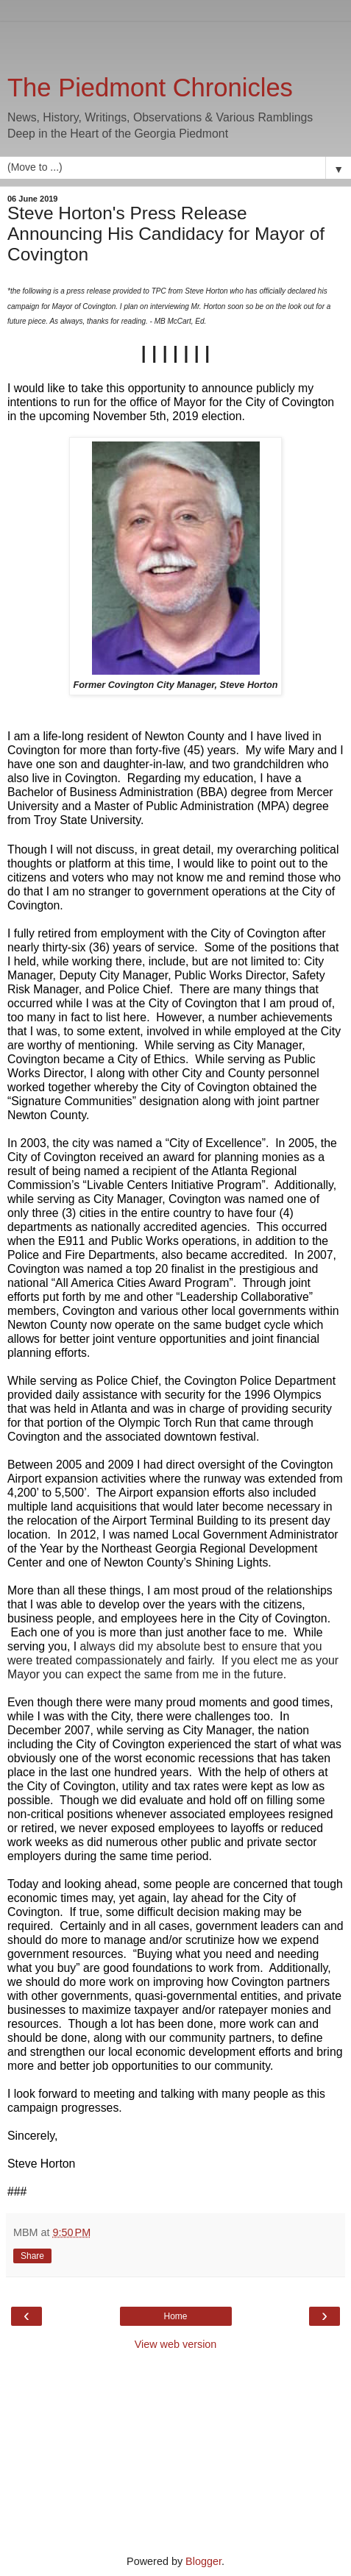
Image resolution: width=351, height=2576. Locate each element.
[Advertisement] (176, 40)
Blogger (203, 2561)
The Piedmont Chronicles (150, 88)
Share (32, 2256)
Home (175, 2316)
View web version (176, 2344)
